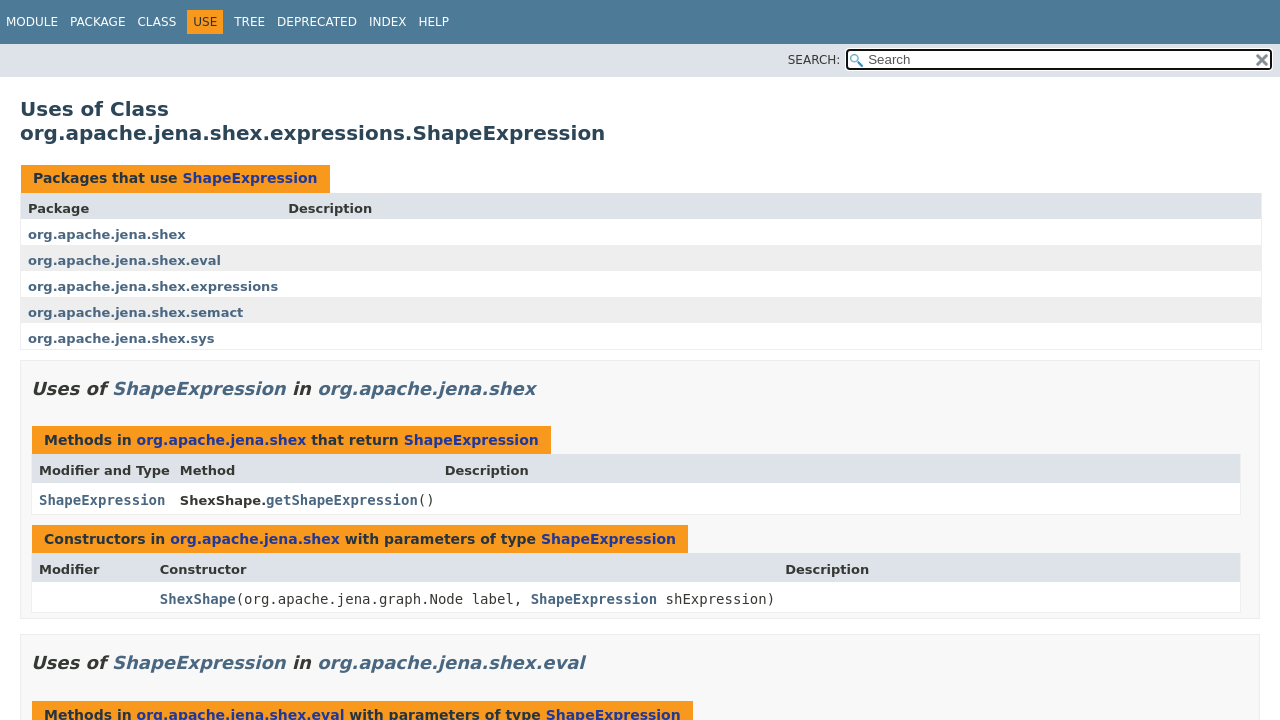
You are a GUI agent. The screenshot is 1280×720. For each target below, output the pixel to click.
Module (32, 22)
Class (156, 22)
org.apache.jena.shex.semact (135, 312)
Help (433, 22)
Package (97, 22)
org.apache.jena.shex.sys (121, 338)
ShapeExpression (249, 178)
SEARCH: (814, 60)
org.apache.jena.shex (107, 234)
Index (388, 22)
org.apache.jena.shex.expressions (153, 286)
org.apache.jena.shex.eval (124, 260)
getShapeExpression (342, 500)
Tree (249, 22)
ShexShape (198, 599)
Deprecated (317, 22)
